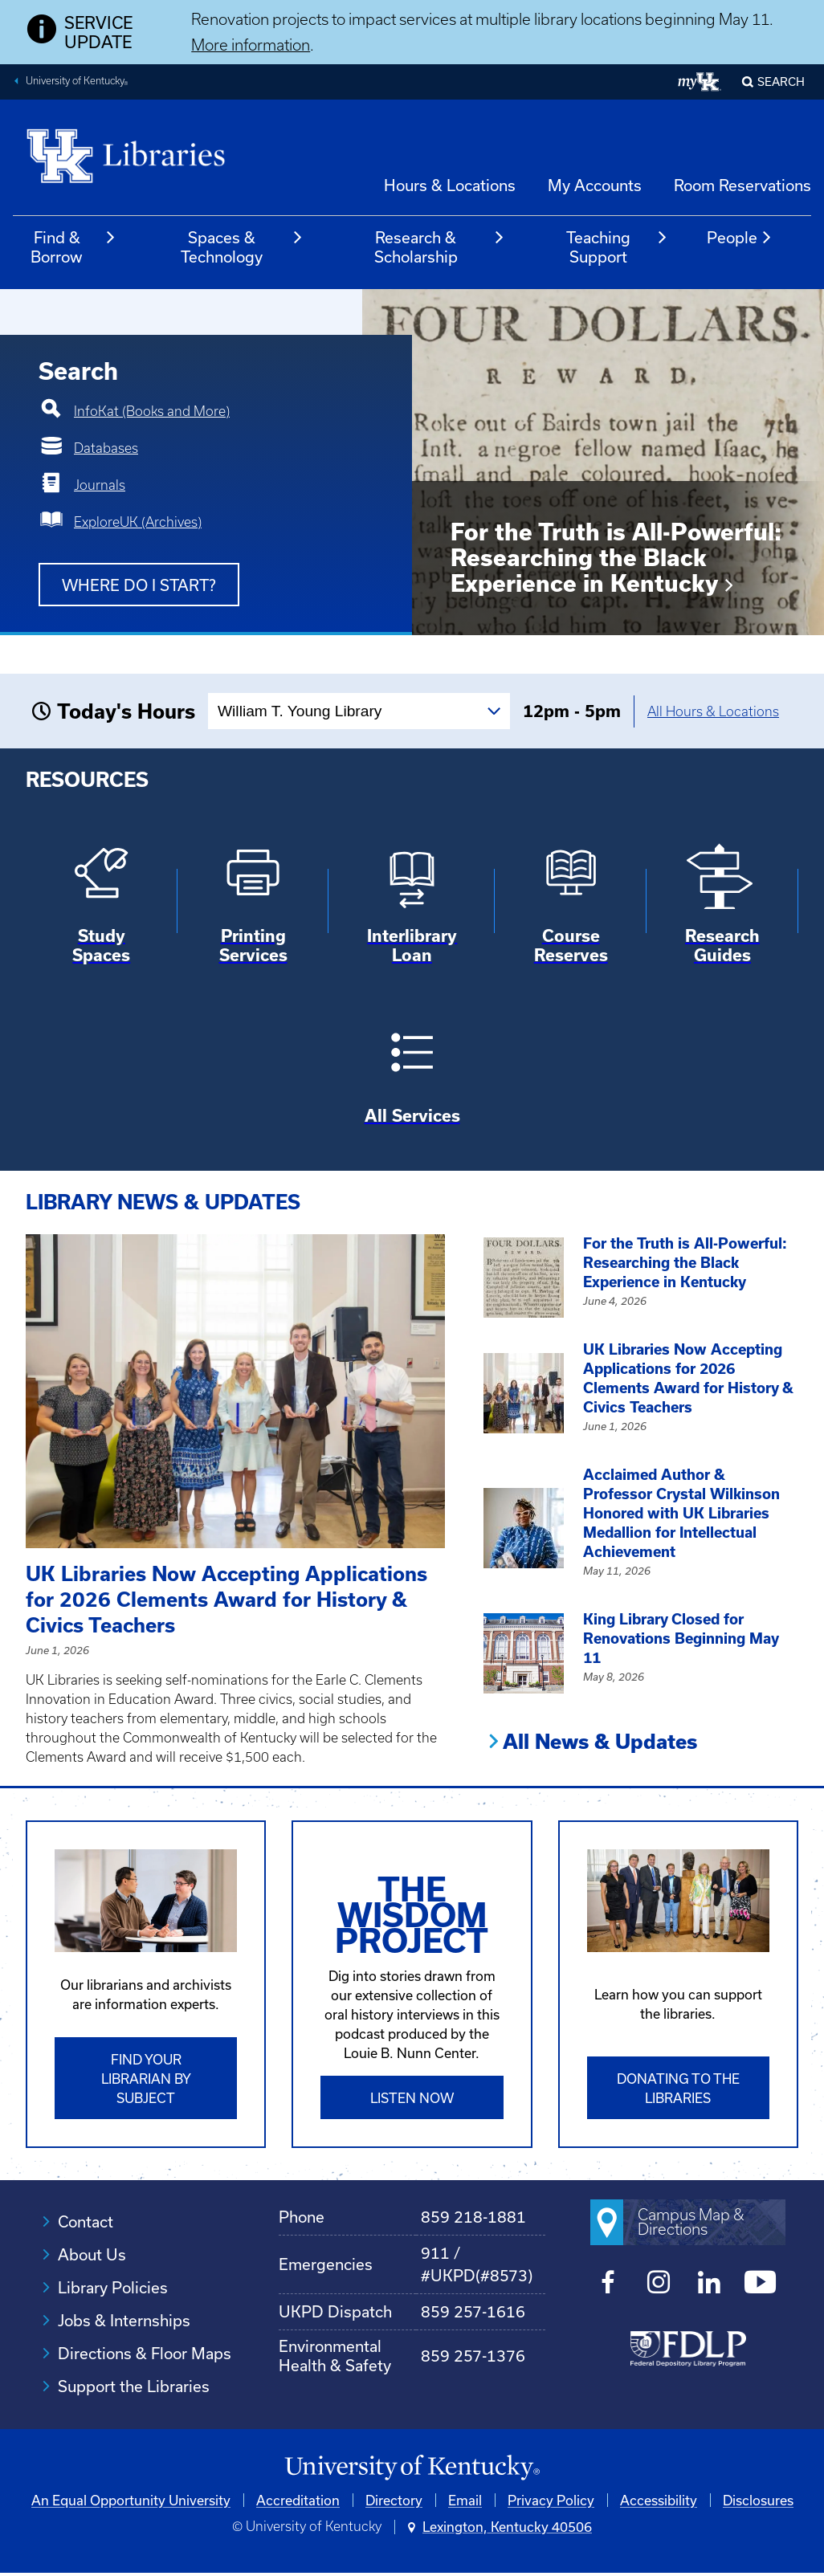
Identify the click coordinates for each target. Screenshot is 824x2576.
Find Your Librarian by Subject (146, 2078)
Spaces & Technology (242, 247)
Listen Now (412, 2097)
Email (465, 2500)
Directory (393, 2500)
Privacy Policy (551, 2500)
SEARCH (781, 81)
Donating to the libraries (678, 2088)
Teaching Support (617, 247)
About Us (92, 2254)
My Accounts (595, 185)
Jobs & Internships (124, 2320)
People (740, 237)
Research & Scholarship (439, 247)
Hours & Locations (450, 185)
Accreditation (298, 2500)
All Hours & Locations (713, 711)
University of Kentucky (77, 82)
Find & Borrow (73, 247)
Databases (106, 448)
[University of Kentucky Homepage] (412, 2468)
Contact (85, 2221)
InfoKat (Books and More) (152, 411)
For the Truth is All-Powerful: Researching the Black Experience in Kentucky (616, 558)
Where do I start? (139, 585)
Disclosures (758, 2500)
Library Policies (113, 2287)
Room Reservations (742, 185)
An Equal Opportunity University (130, 2500)
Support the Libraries (134, 2386)
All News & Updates (600, 1741)
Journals (99, 485)
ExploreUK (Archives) (138, 522)
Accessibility (658, 2500)
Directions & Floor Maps (144, 2353)
